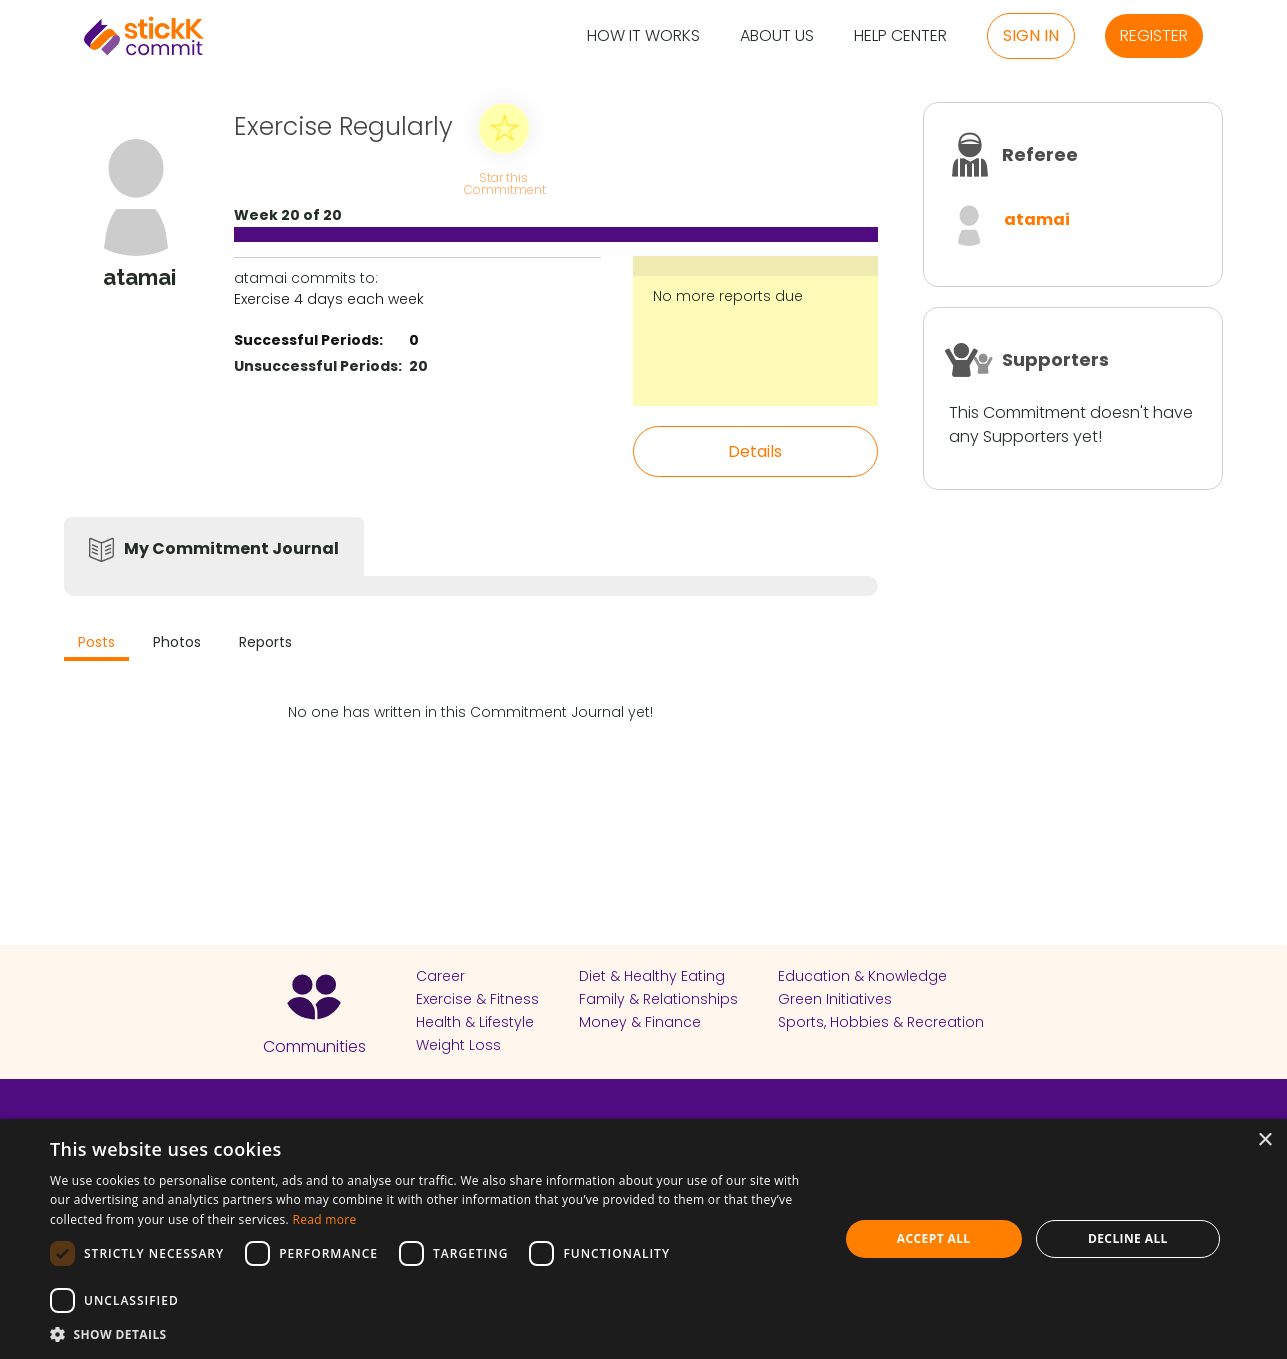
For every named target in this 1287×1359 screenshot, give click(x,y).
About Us (777, 36)
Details (755, 451)
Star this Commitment (504, 182)
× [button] (1264, 1140)
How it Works (643, 36)
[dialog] (643, 1239)
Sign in (1031, 35)
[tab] (96, 644)
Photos (177, 642)
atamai (1037, 219)
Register (1154, 35)
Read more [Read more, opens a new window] (324, 1219)
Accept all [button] (934, 1238)
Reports (265, 642)
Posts (96, 642)
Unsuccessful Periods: (318, 366)
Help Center (900, 36)
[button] (432, 1334)
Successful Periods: (308, 340)
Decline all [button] (1128, 1238)
